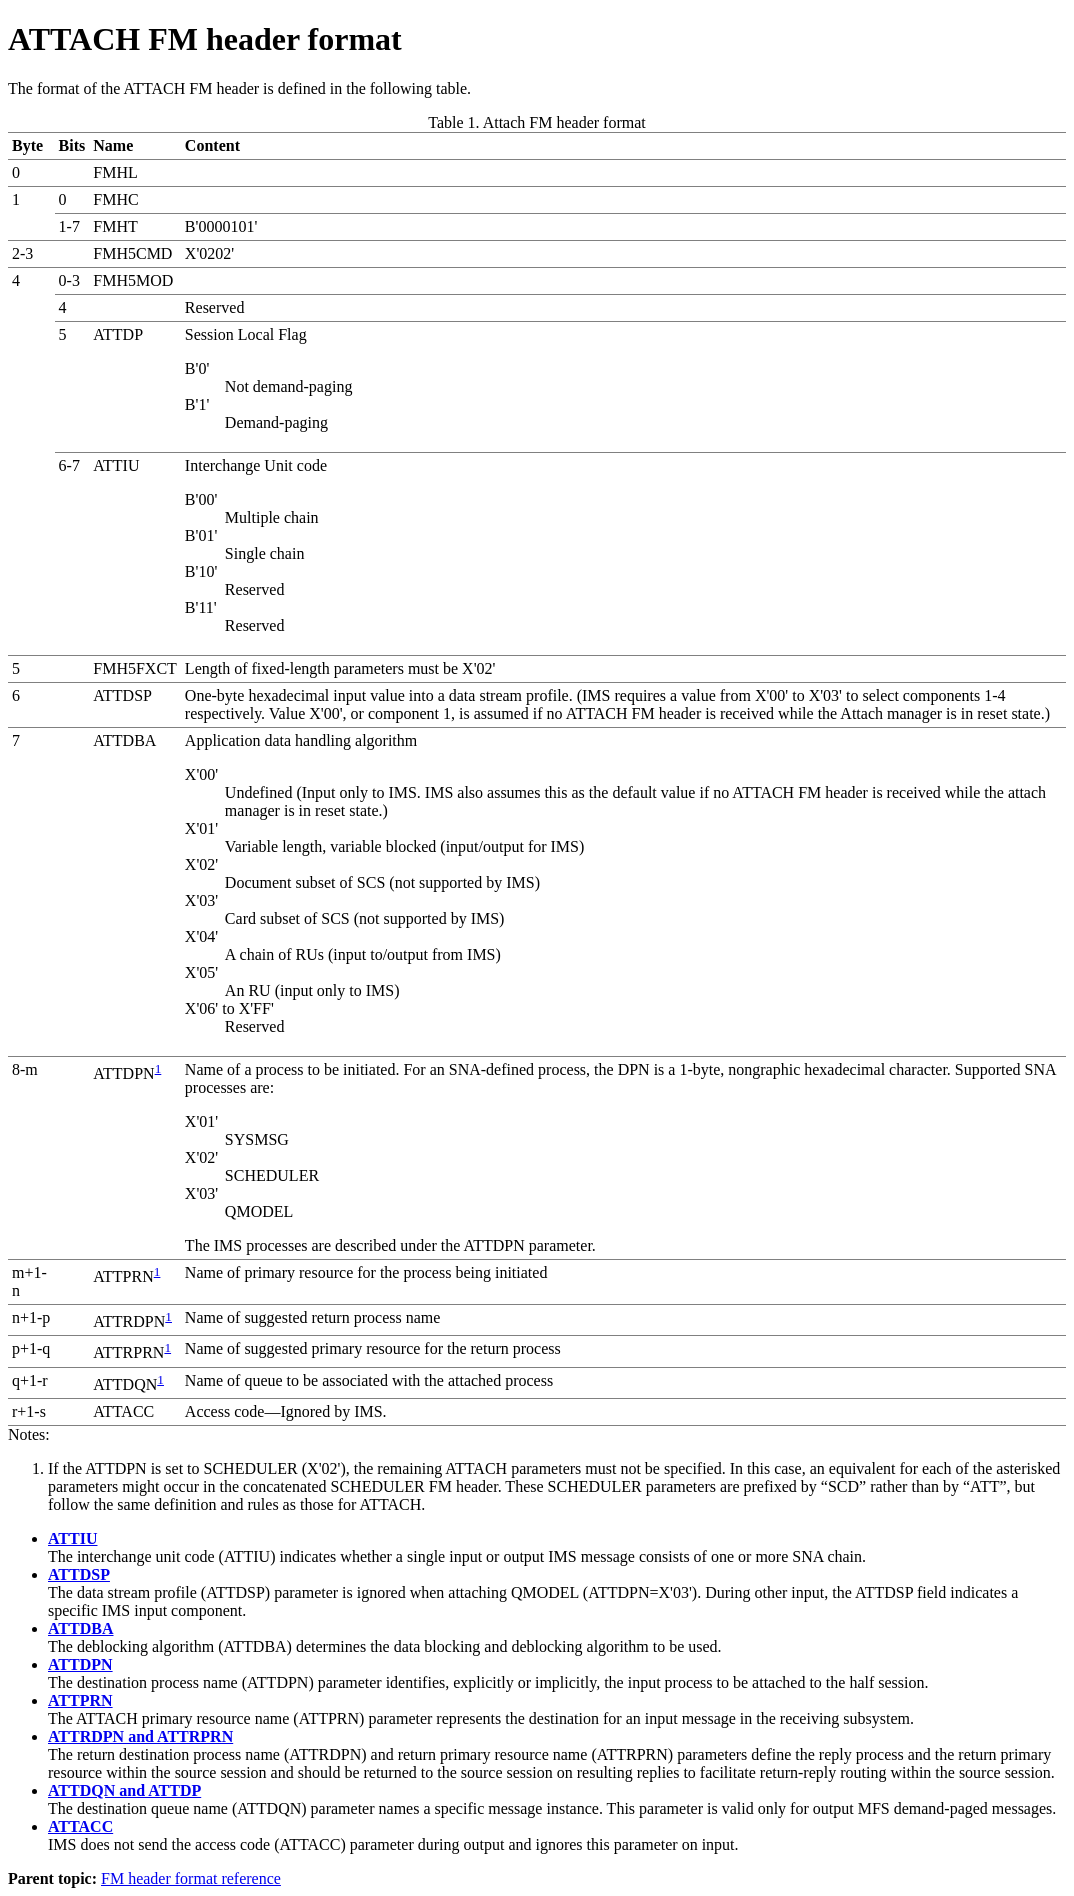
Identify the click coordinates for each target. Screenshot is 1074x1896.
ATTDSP (79, 1574)
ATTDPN (80, 1664)
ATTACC (80, 1826)
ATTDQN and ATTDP (124, 1790)
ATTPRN (80, 1700)
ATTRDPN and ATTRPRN (140, 1736)
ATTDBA (81, 1628)
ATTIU (73, 1538)
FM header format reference (191, 1878)
